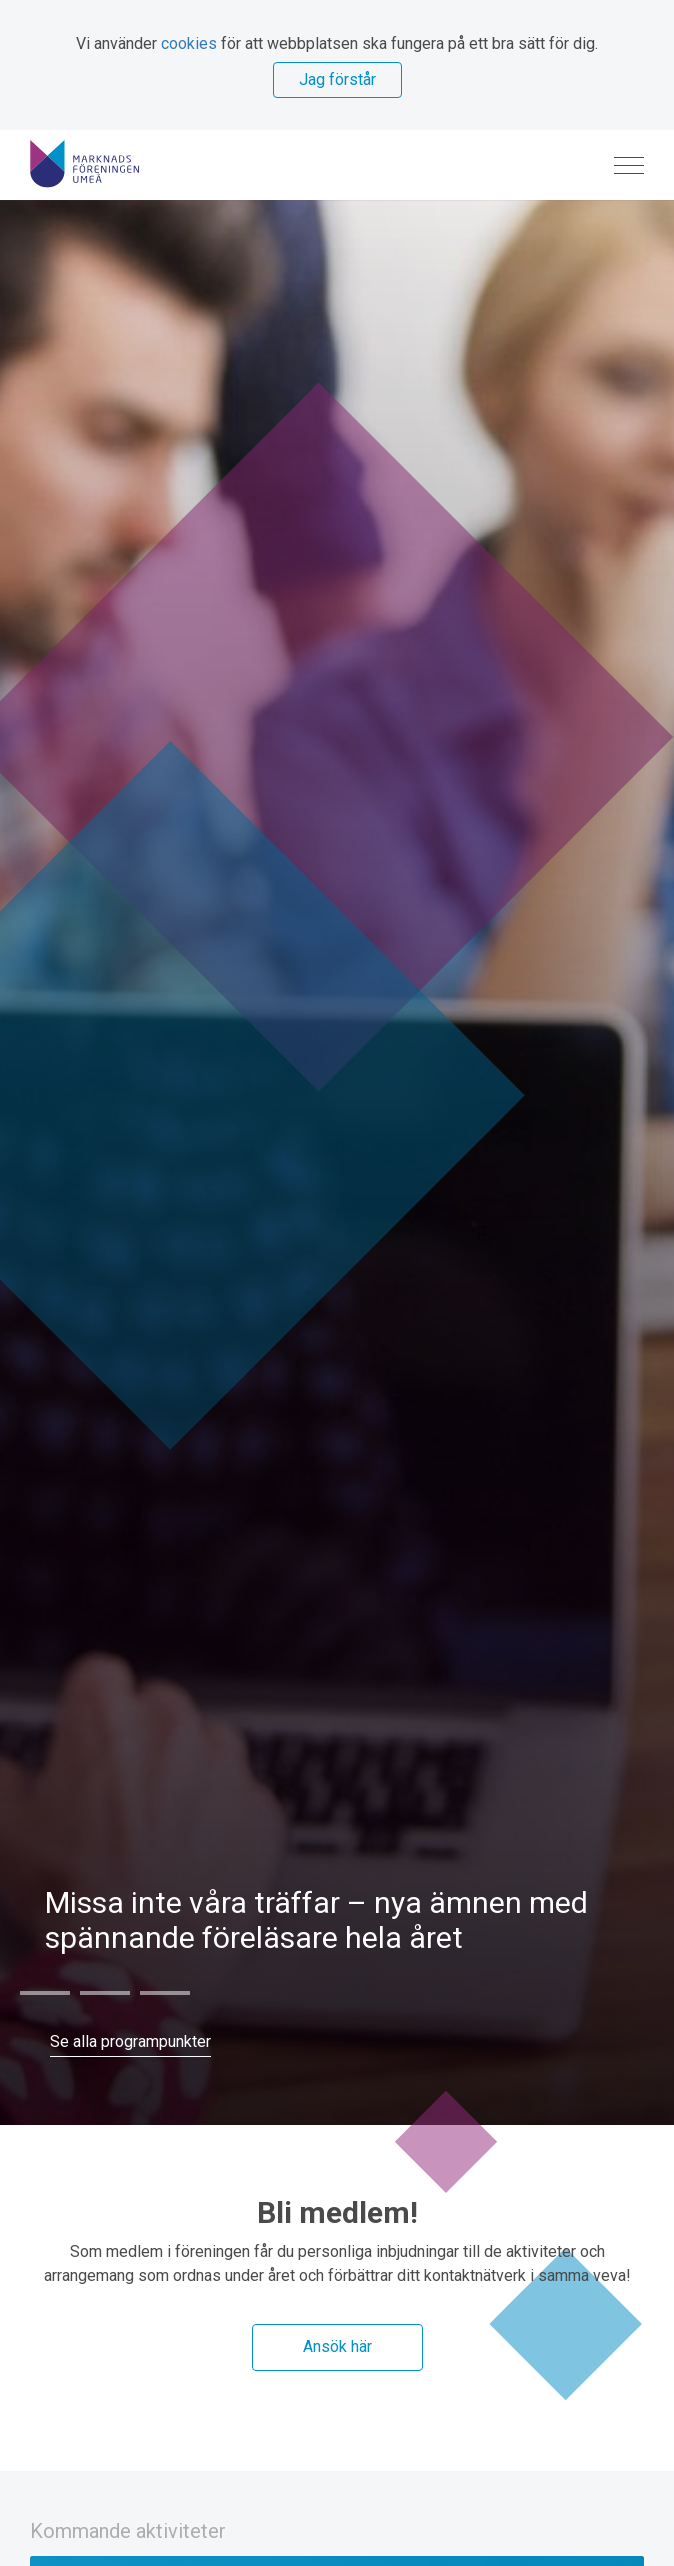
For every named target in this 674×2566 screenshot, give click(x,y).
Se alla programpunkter (130, 2041)
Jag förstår (337, 79)
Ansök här (337, 2346)
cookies (189, 43)
